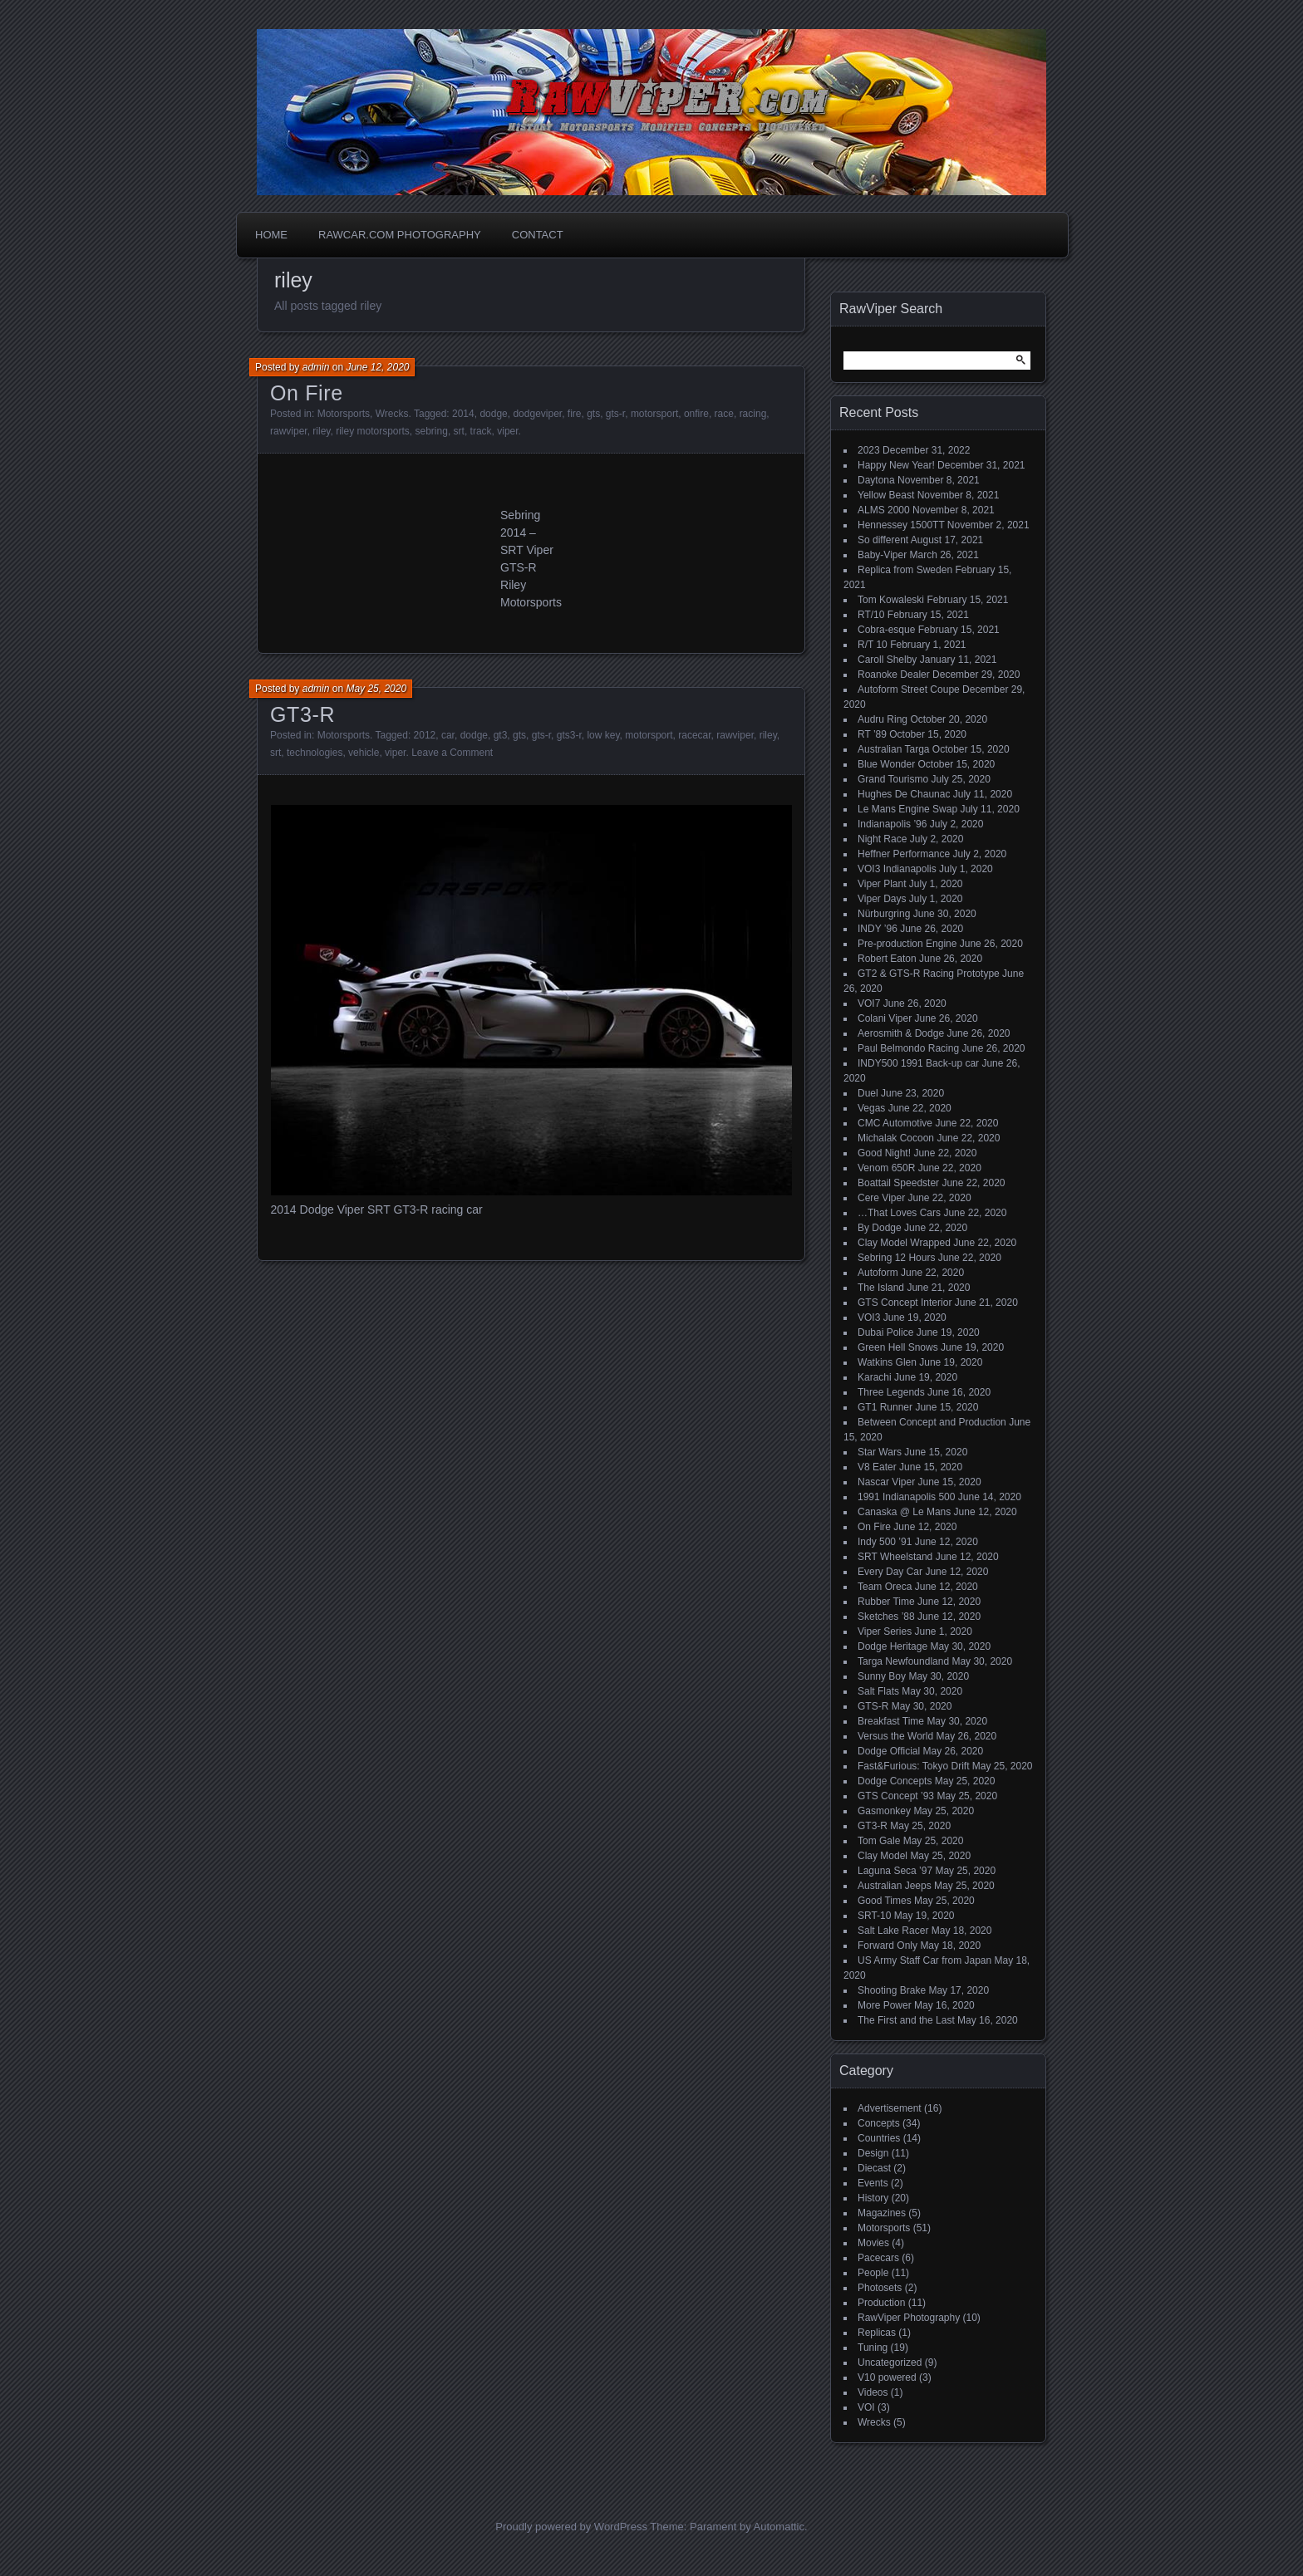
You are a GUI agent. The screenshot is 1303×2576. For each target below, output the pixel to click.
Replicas (877, 2332)
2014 (463, 414)
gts (593, 414)
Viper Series (885, 1631)
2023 (869, 450)
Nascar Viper (886, 1482)
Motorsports (343, 414)
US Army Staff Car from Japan (924, 1960)
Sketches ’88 (886, 1616)
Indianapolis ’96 (892, 824)
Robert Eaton (887, 958)
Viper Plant (882, 884)
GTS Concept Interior (904, 1302)
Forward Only (887, 1945)
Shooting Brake (892, 1990)
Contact (537, 234)
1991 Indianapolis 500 (906, 1497)
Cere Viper (881, 1198)
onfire (696, 414)
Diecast (874, 2168)
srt (459, 431)
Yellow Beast (886, 495)
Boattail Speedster (898, 1183)
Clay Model (882, 1856)
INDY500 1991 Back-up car (918, 1063)
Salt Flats (878, 1691)
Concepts (879, 2123)
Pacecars (878, 2258)
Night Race (882, 839)
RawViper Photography (909, 2317)
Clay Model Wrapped (904, 1243)
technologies (314, 752)
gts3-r (569, 735)
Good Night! (884, 1153)
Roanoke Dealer (894, 674)
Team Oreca (885, 1586)
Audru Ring (882, 719)
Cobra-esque (886, 629)
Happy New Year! (896, 465)
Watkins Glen (887, 1362)
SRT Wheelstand (895, 1557)
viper (507, 431)
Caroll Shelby (887, 659)
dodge (493, 414)
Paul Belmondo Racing (908, 1048)
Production (881, 2303)
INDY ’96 (877, 929)
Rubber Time (886, 1601)
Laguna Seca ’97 (895, 1871)
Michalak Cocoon (896, 1138)
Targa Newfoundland (903, 1661)
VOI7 (869, 1003)
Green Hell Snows (898, 1347)
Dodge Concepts (895, 1781)
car (448, 735)
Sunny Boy (882, 1676)
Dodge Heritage (892, 1646)
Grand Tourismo (893, 779)
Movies (873, 2243)
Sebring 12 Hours (896, 1257)
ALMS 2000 (884, 510)
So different (883, 540)
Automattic (779, 2526)
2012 (425, 735)
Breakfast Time (891, 1721)
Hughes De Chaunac (904, 794)
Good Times (885, 1900)
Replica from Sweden (905, 570)
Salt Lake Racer (893, 1930)
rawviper (288, 431)
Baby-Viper (882, 555)
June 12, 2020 (377, 367)
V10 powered (887, 2377)
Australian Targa (894, 749)
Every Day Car (890, 1571)
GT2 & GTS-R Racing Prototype (929, 973)
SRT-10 (874, 1915)
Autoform (878, 1272)
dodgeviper (537, 414)
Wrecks (392, 414)
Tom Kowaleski (891, 600)
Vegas (871, 1108)
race (724, 414)
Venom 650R (886, 1168)
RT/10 (871, 615)
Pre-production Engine (907, 943)
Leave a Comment (452, 752)
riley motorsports (373, 431)
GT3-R (302, 714)
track (481, 431)
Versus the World (895, 1736)
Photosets (880, 2288)
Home (271, 234)
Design (873, 2153)
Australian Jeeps (895, 1886)
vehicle (363, 752)
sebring (431, 431)
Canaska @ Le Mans (904, 1512)
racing (753, 414)
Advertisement (890, 2108)
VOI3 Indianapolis (897, 869)
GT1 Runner (885, 1407)
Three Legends (891, 1392)
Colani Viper (885, 1018)
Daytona (876, 480)
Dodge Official (889, 1751)
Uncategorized (890, 2362)
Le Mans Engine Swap (907, 809)
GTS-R (873, 1706)
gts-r (615, 414)
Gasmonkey (884, 1811)
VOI (866, 2407)
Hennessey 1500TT (901, 525)
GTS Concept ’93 (896, 1796)
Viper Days (882, 899)
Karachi (875, 1377)
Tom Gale (879, 1841)
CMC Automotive (895, 1123)
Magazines (882, 2213)
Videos (873, 2392)
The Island (881, 1287)
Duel (868, 1093)
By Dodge (880, 1228)
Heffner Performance (904, 854)
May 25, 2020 (376, 688)
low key (603, 735)
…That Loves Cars (899, 1213)
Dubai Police (885, 1332)
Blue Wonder (886, 764)
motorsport (654, 414)
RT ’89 (872, 734)
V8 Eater (877, 1467)
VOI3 (869, 1317)
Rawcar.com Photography (399, 234)
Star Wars (880, 1452)
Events (873, 2183)
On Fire (306, 393)
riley (321, 431)
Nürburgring (884, 914)
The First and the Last (906, 2020)
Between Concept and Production (932, 1422)
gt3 (501, 735)
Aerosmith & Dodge (901, 1033)
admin (316, 367)
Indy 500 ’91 (885, 1542)
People (873, 2273)
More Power (885, 2005)
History (873, 2198)
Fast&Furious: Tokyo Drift (913, 1766)
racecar (694, 735)
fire (575, 414)
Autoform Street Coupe (909, 689)
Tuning (873, 2347)
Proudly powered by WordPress (571, 2526)
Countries (879, 2138)
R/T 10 (873, 644)
